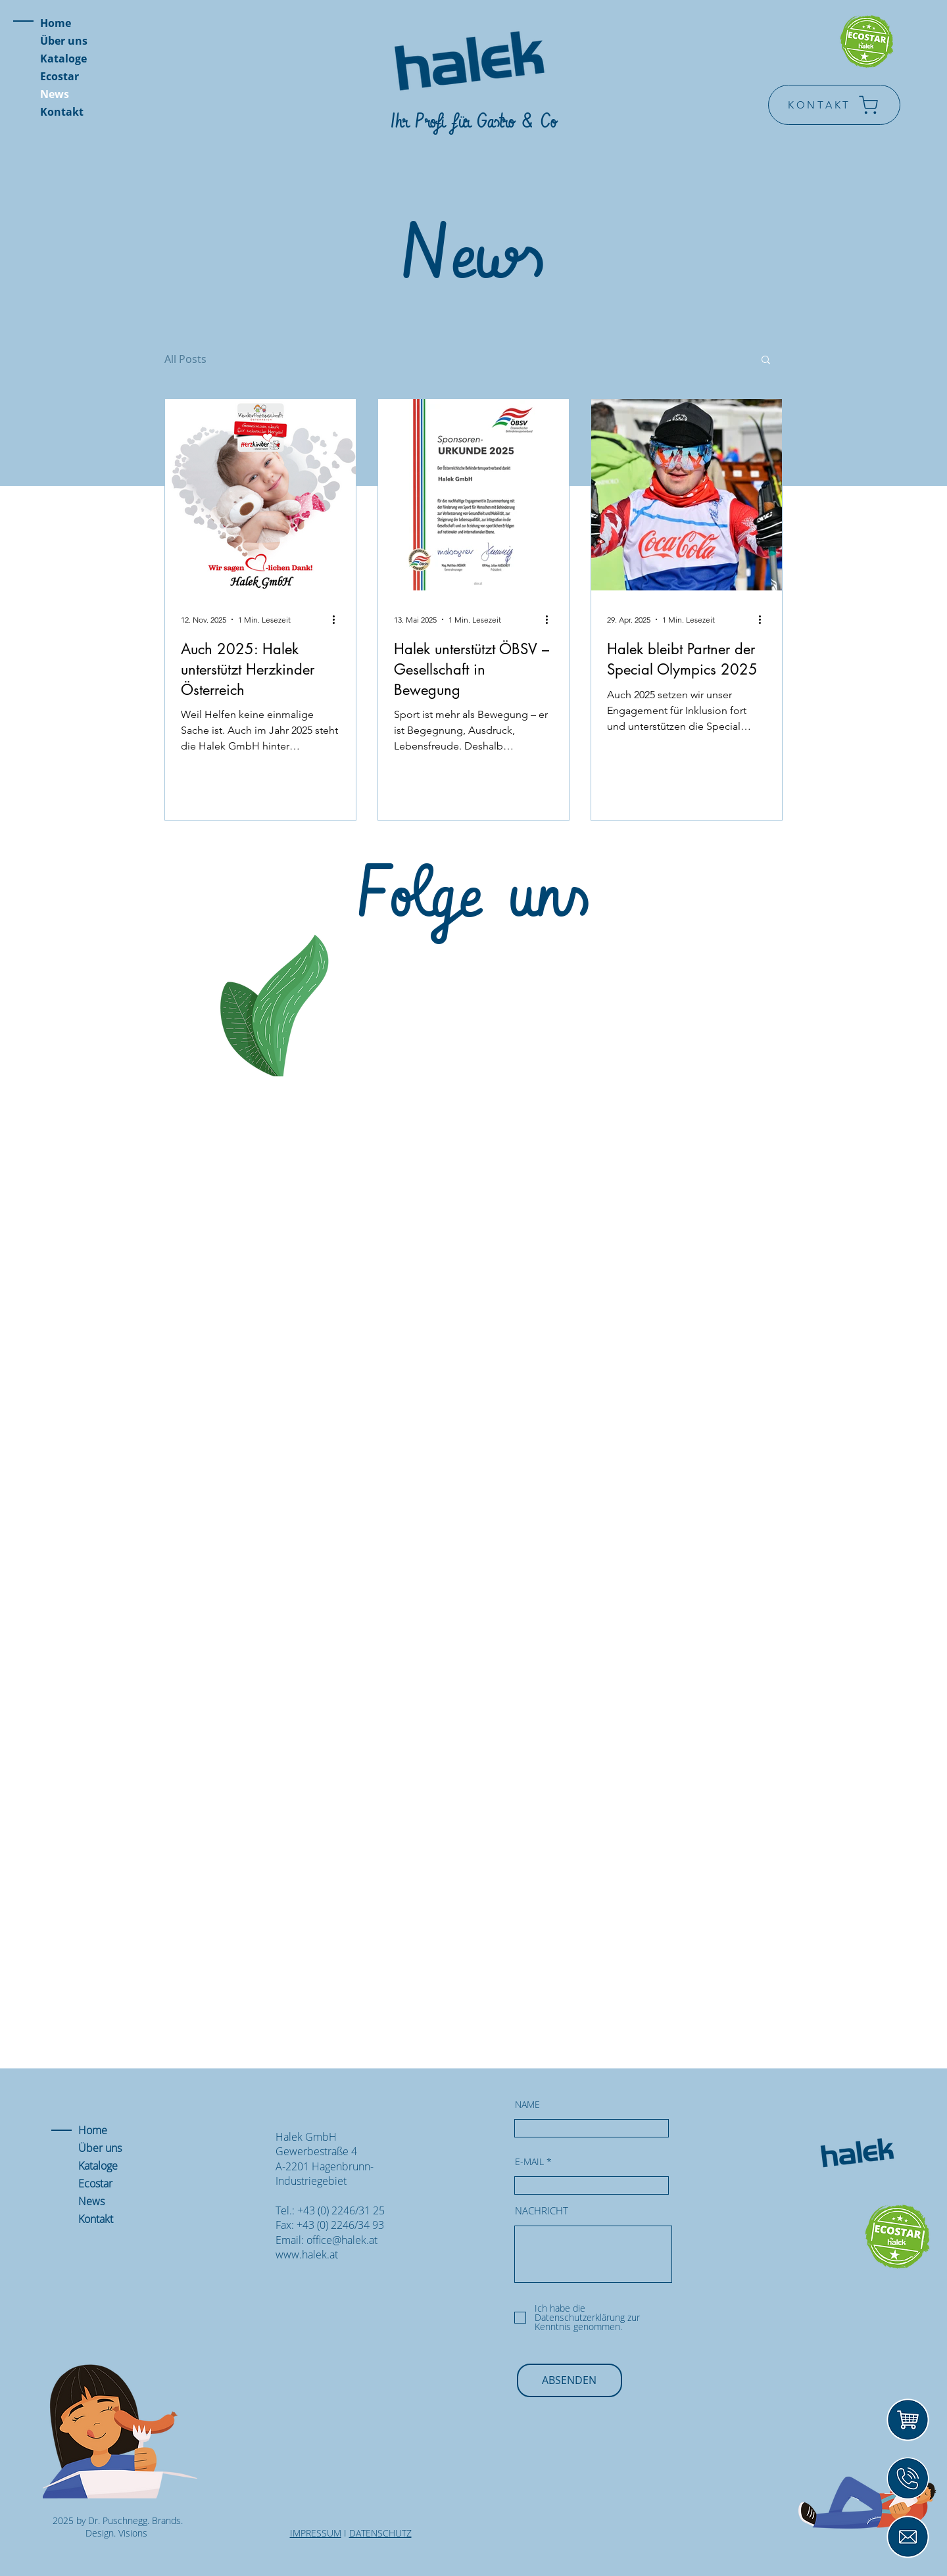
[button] (766, 361)
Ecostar (59, 76)
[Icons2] (908, 2420)
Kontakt (62, 112)
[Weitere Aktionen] (338, 619)
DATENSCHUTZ (380, 2533)
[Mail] (908, 2537)
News (54, 94)
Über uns (63, 41)
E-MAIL (529, 2161)
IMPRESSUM (315, 2533)
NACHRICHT (541, 2211)
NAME (527, 2104)
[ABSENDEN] (569, 2380)
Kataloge (63, 58)
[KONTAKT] (834, 105)
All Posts (185, 359)
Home (55, 23)
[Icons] (908, 2478)
